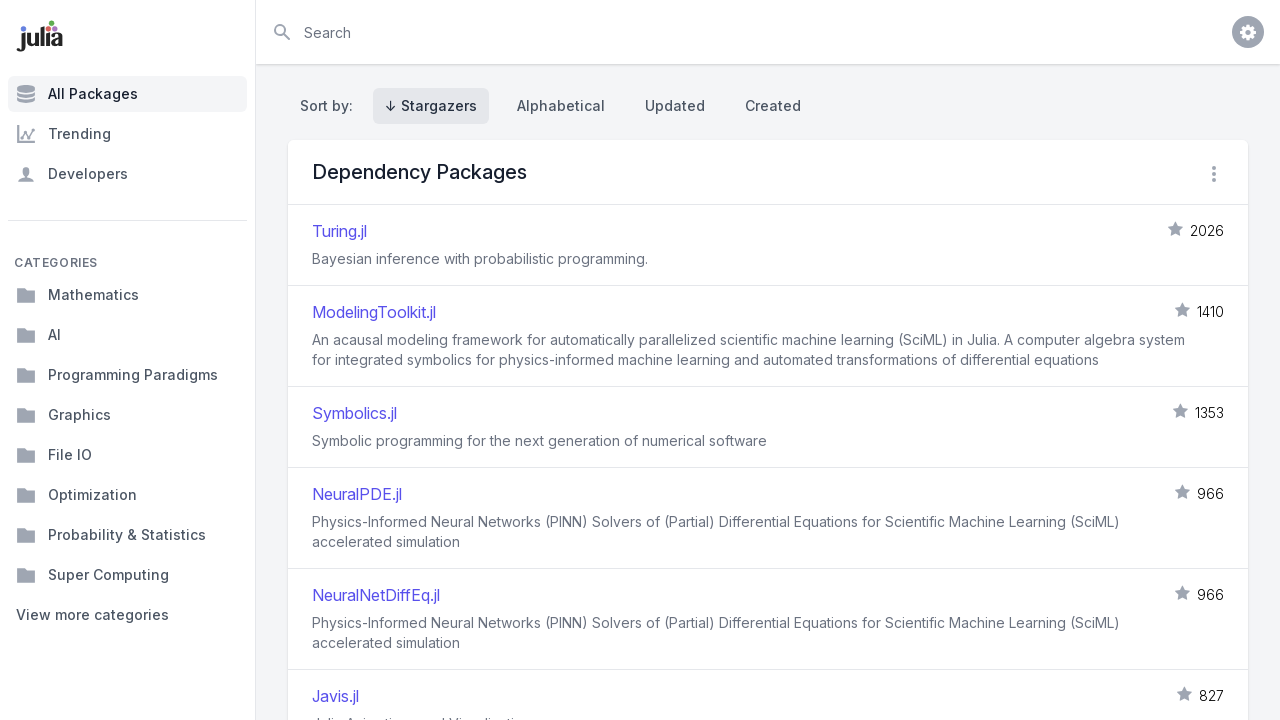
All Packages (77, 94)
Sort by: (330, 105)
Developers (72, 174)
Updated (675, 105)
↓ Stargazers (431, 105)
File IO (54, 455)
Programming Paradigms (117, 375)
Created (773, 105)
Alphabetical (561, 105)
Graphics (63, 415)
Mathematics (77, 295)
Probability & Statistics (111, 535)
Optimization (76, 495)
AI (38, 335)
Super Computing (92, 575)
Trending (63, 134)
